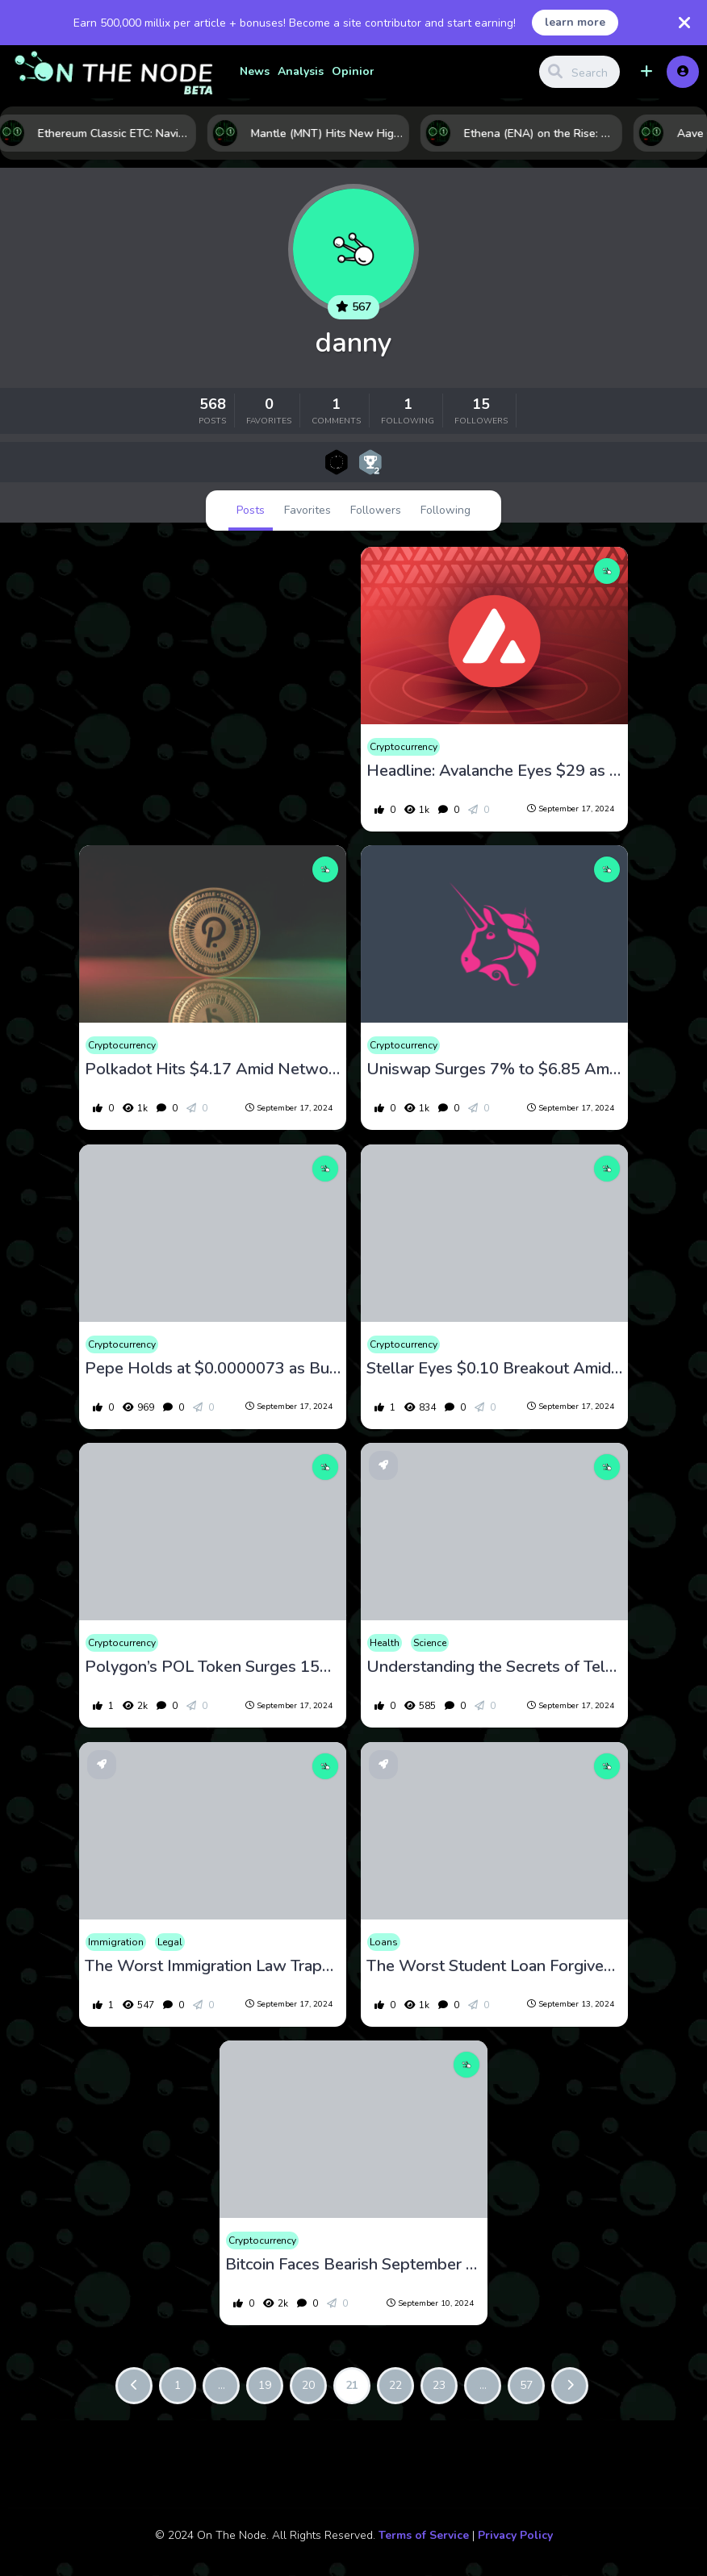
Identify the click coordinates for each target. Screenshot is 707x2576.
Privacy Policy (515, 2535)
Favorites (307, 510)
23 (439, 2385)
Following (445, 510)
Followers (375, 510)
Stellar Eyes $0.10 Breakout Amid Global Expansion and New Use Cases (494, 1368)
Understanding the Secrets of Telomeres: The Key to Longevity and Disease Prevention (494, 1667)
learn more (575, 22)
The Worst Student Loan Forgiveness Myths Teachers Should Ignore (494, 1966)
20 (308, 2385)
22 (395, 2385)
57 (526, 2385)
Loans (384, 1942)
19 (264, 2385)
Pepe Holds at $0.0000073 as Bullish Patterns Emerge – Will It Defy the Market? (213, 1368)
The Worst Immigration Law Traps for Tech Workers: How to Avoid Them (213, 1966)
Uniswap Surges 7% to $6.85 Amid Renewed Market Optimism (494, 1069)
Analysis (301, 71)
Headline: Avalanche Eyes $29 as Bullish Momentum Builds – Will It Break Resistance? (494, 771)
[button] (646, 72)
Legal (169, 1942)
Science (429, 1642)
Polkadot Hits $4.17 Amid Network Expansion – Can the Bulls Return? (213, 1069)
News (255, 71)
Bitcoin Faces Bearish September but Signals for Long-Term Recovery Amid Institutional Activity (353, 2264)
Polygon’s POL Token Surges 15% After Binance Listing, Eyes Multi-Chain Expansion (213, 1667)
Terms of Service (424, 2535)
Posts (250, 510)
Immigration (116, 1942)
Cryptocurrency (403, 746)
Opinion (354, 71)
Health (385, 1642)
